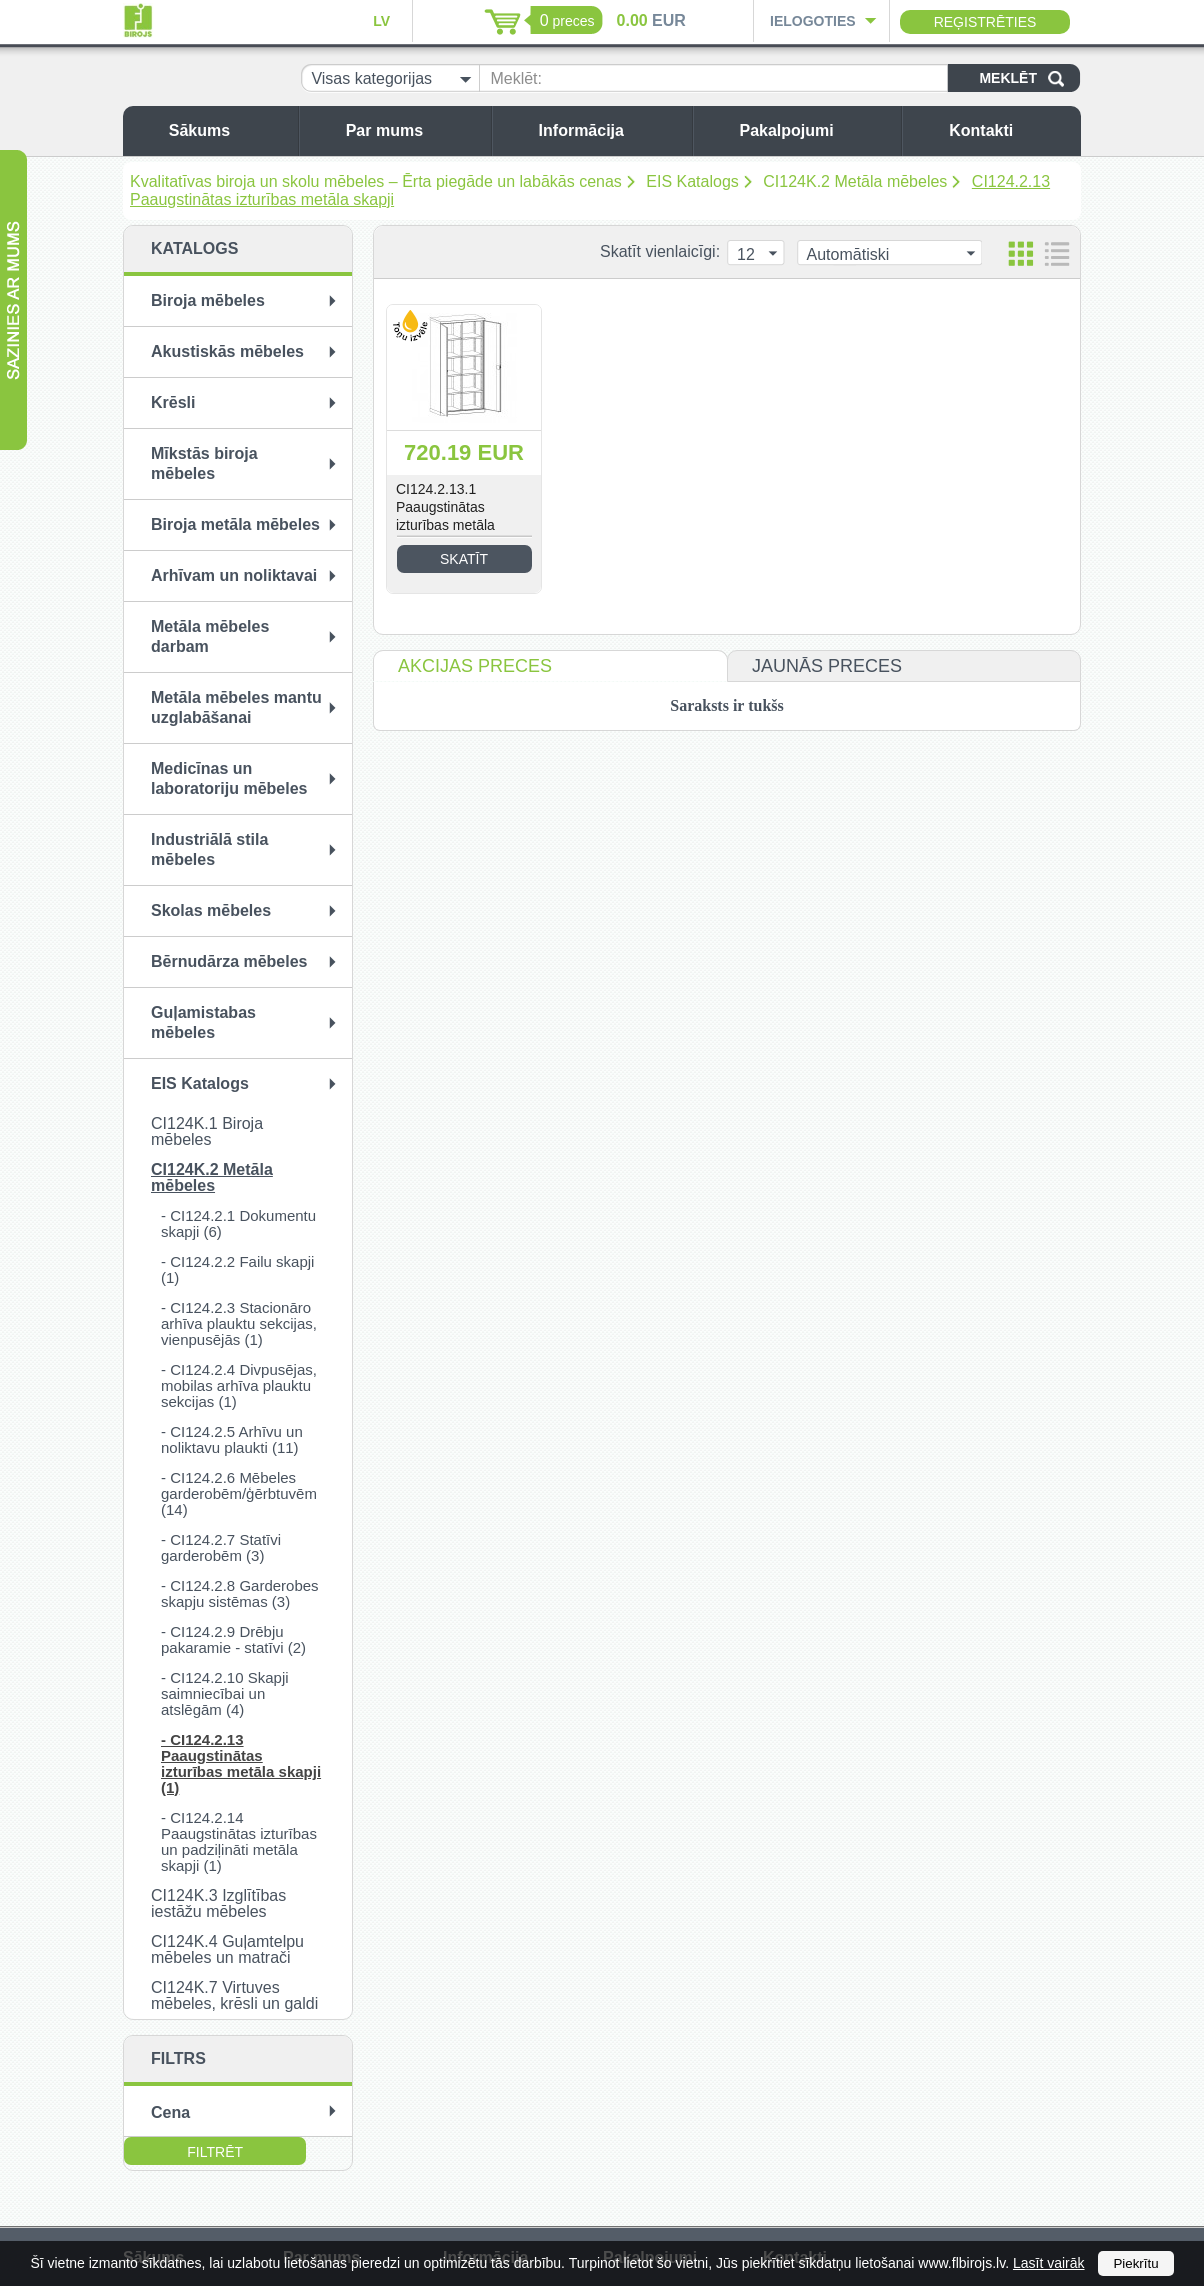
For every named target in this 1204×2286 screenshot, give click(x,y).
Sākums (228, 130)
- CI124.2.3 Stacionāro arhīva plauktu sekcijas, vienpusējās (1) (239, 1323)
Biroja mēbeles (208, 300)
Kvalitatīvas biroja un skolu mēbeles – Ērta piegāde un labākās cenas (376, 181)
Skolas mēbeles (211, 910)
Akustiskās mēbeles (227, 351)
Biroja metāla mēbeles (235, 524)
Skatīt (464, 559)
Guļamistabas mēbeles (203, 1022)
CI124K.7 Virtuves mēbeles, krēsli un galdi (234, 1995)
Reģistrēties (985, 22)
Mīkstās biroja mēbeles (204, 463)
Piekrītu (1135, 2263)
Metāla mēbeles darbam (210, 636)
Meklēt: (516, 78)
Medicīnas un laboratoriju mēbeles (229, 778)
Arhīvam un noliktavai (234, 575)
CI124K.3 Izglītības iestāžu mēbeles (218, 1903)
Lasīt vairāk (1049, 2263)
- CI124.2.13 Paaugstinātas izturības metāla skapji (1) (241, 1763)
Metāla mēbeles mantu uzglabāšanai (236, 707)
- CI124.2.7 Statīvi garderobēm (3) (221, 1547)
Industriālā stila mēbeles (209, 849)
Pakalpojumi (815, 130)
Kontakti (1010, 130)
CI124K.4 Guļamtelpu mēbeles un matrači (227, 1949)
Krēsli (173, 402)
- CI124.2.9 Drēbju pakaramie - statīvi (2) (233, 1639)
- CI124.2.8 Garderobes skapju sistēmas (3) (240, 1593)
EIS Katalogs (692, 181)
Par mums (413, 130)
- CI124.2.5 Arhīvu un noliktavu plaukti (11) (232, 1439)
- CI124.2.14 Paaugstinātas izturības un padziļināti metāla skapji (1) (239, 1841)
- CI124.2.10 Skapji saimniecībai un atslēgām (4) (225, 1693)
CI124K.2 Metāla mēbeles (855, 181)
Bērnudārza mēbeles (229, 961)
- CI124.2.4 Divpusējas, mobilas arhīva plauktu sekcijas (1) (239, 1385)
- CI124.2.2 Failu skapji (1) (237, 1269)
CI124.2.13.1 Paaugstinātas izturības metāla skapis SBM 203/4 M (460, 516)
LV (381, 21)
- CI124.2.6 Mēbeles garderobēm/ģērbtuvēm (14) (239, 1493)
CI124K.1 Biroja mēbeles (207, 1131)
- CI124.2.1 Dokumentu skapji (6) (238, 1223)
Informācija (610, 130)
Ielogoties (813, 21)
